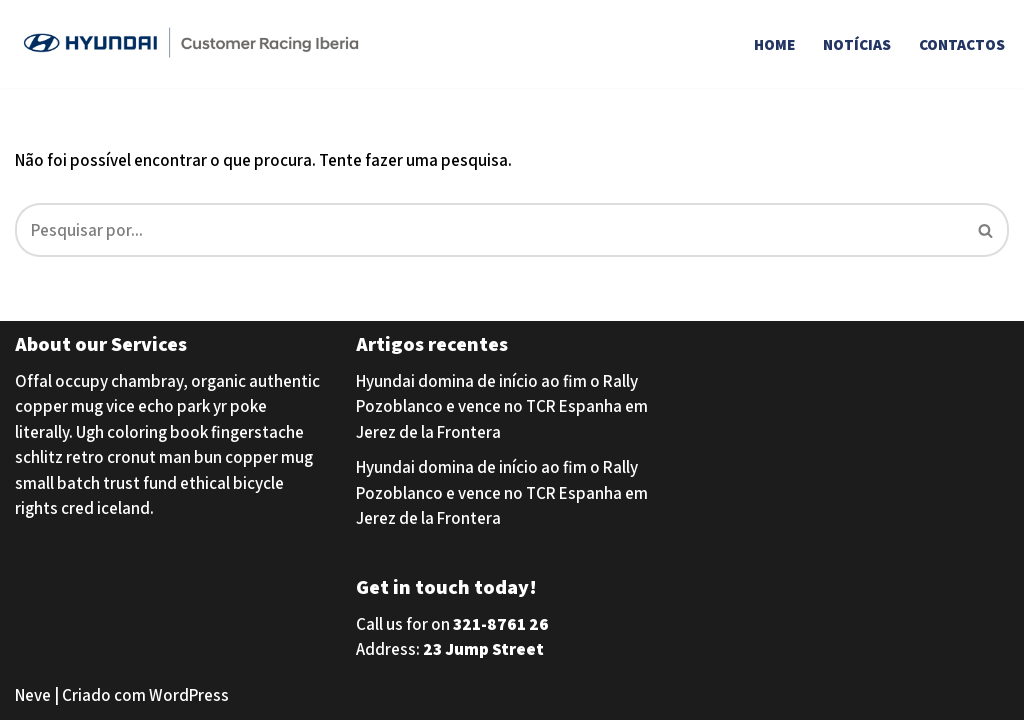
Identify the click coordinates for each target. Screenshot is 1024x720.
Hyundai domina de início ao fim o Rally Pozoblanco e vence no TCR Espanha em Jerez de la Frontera (502, 406)
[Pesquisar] (489, 230)
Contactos (962, 44)
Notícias (857, 44)
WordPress (189, 695)
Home (774, 44)
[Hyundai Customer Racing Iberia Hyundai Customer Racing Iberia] (195, 44)
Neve (33, 695)
